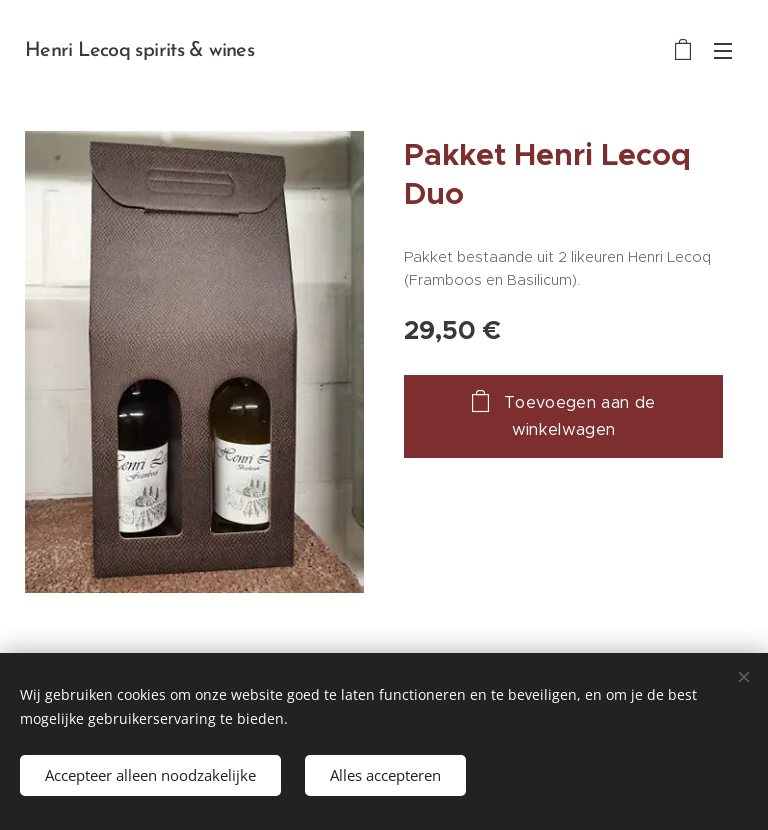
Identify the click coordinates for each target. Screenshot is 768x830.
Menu (723, 51)
